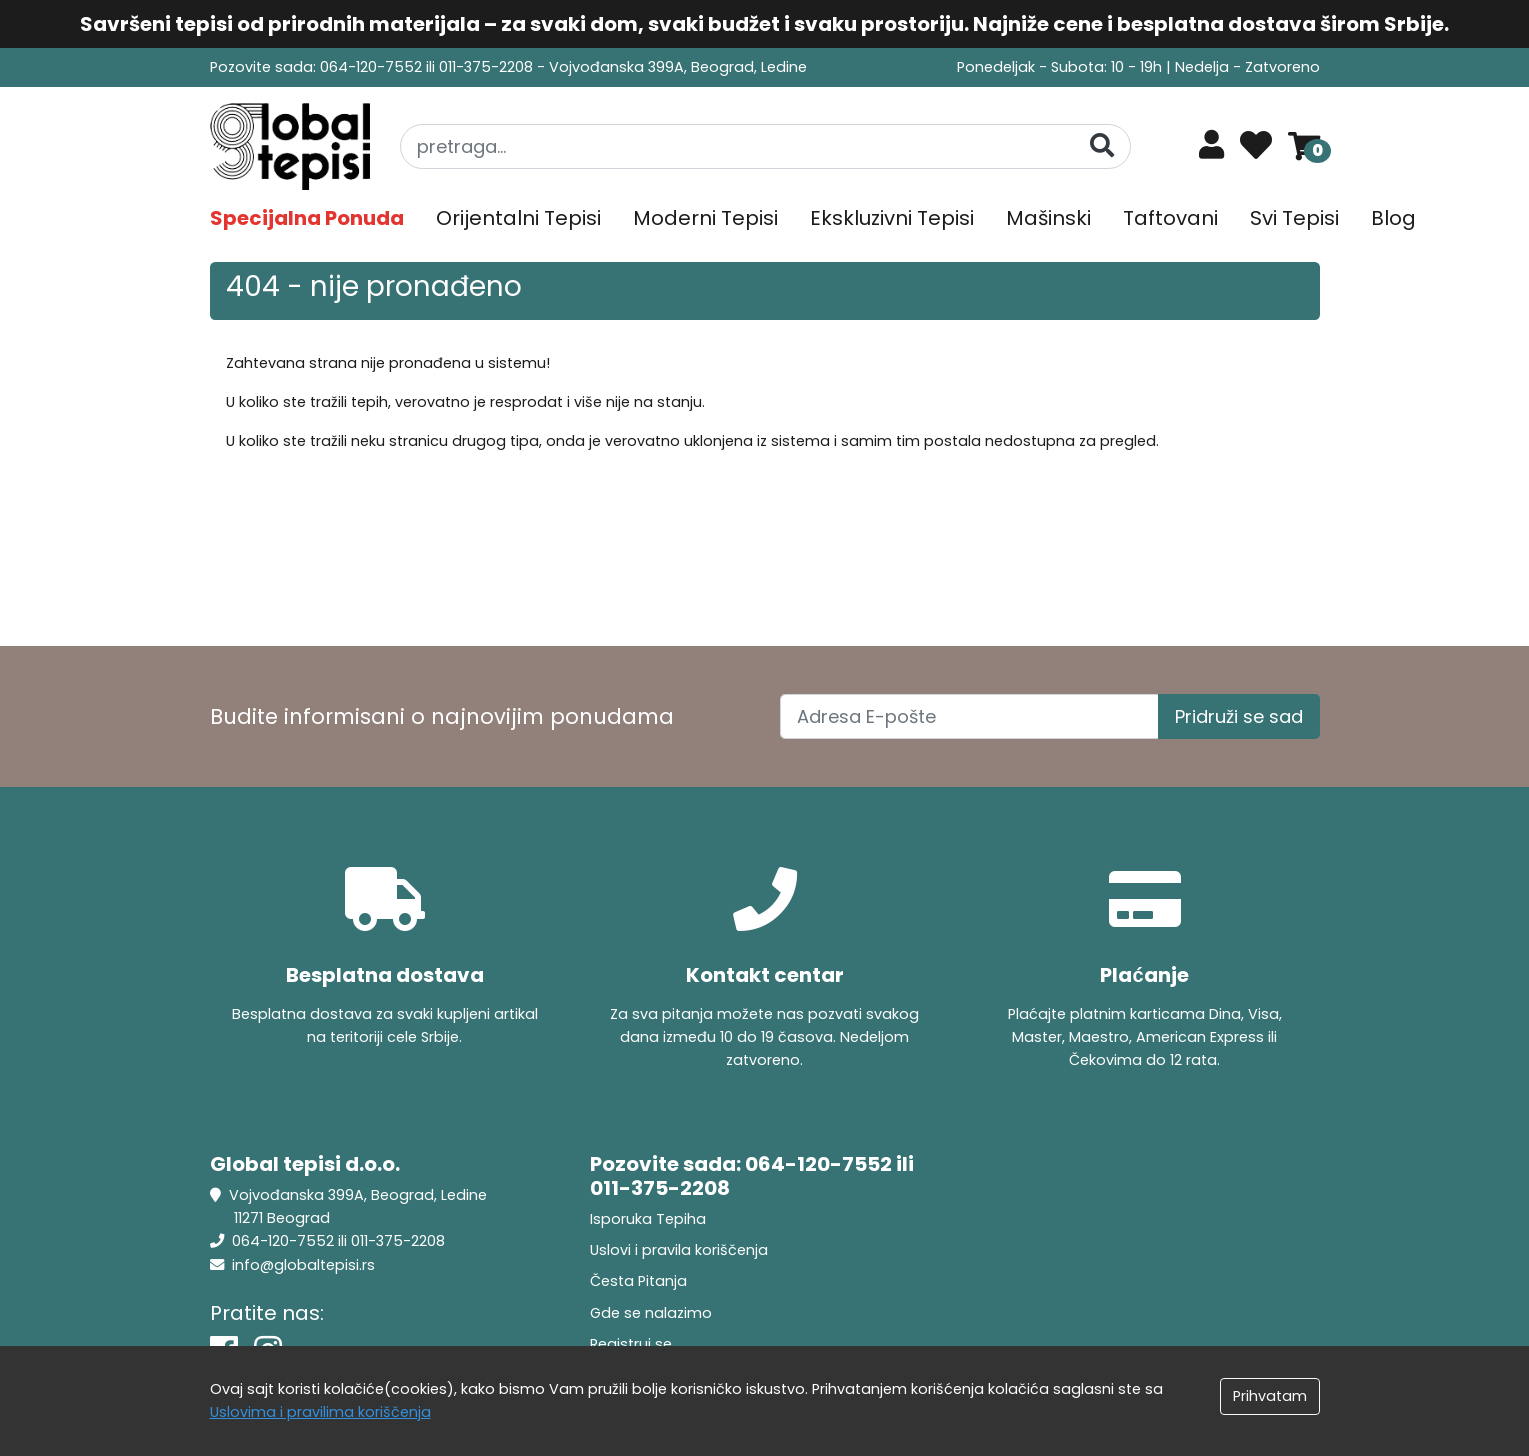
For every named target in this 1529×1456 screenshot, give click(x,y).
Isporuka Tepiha (648, 1219)
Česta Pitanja (638, 1281)
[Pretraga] (1102, 145)
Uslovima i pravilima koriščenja (320, 1412)
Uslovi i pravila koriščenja (679, 1250)
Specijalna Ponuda (307, 218)
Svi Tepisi (1294, 218)
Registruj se (631, 1344)
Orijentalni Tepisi (518, 218)
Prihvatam (1270, 1396)
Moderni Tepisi (705, 218)
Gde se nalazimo (651, 1313)
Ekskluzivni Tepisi (892, 218)
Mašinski (1048, 218)
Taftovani (1170, 218)
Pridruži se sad (1239, 716)
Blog (1393, 218)
